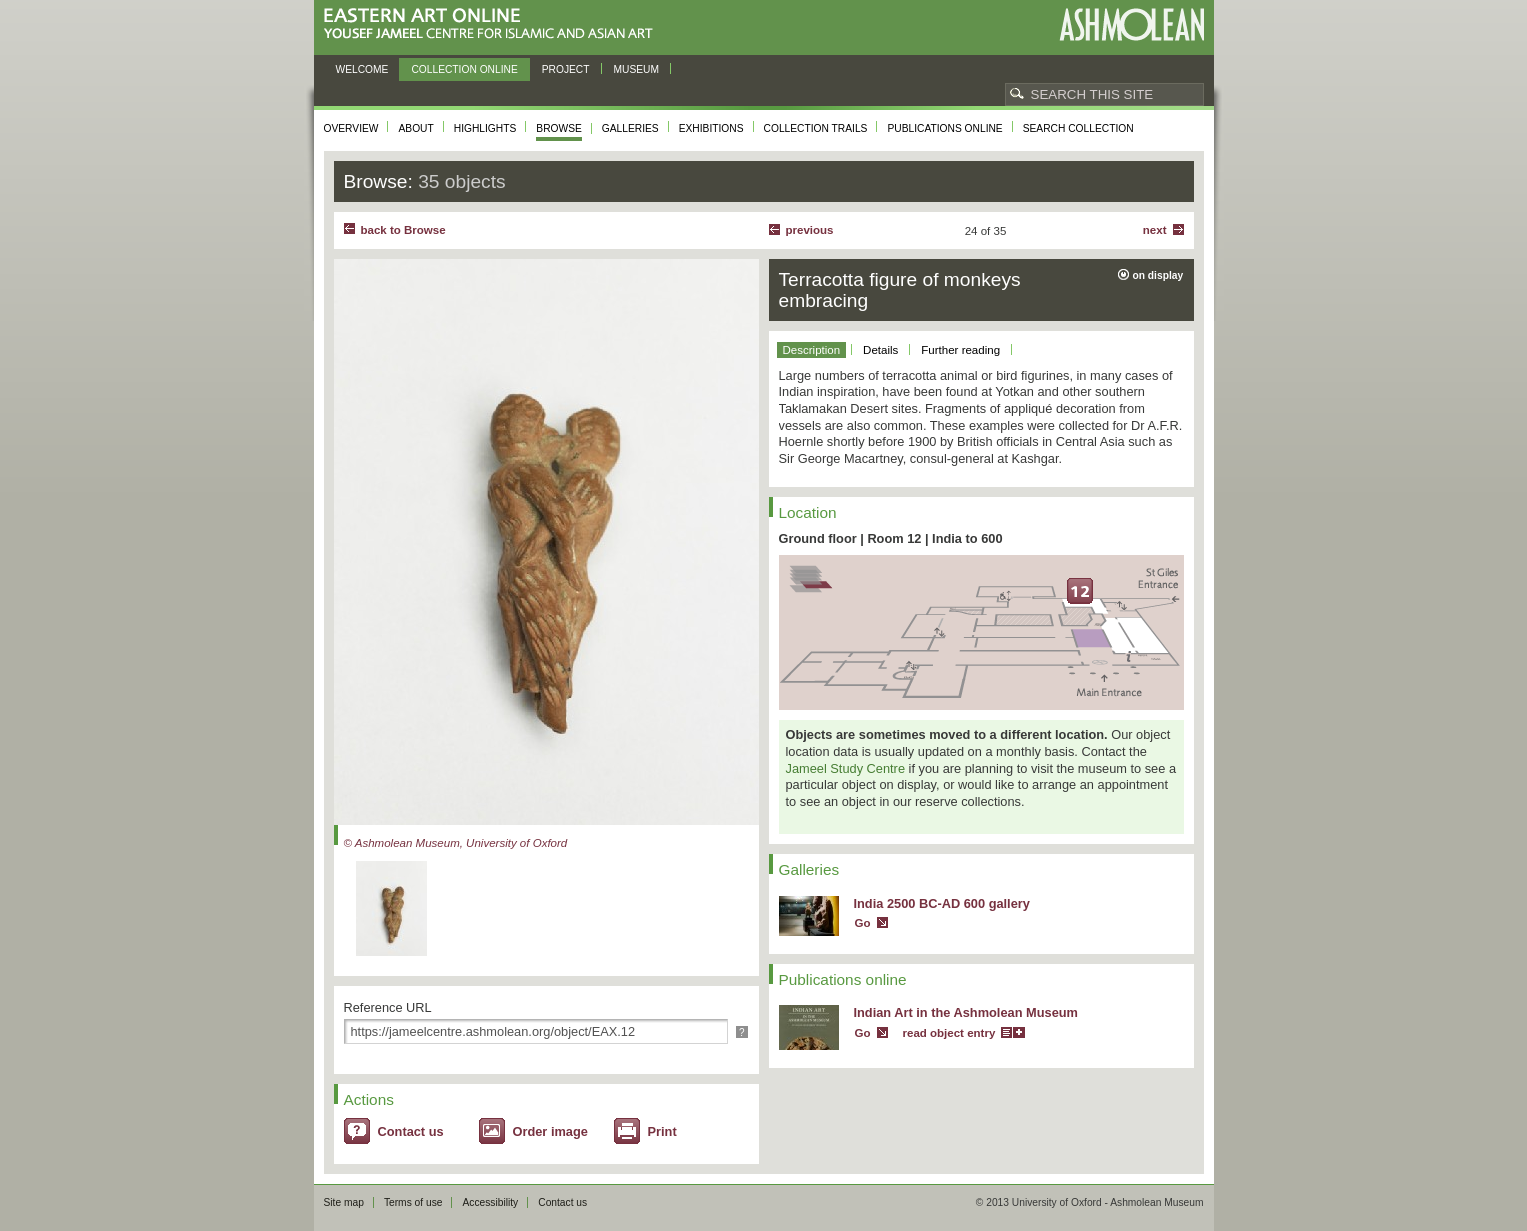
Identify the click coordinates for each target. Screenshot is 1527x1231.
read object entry (949, 1033)
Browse (559, 128)
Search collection (1078, 128)
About (415, 128)
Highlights (485, 128)
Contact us (411, 1131)
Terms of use (413, 1202)
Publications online (944, 128)
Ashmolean (1131, 24)
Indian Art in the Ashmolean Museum (966, 1012)
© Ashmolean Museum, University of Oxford (456, 843)
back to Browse (403, 230)
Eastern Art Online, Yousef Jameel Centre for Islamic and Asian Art (493, 24)
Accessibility (490, 1202)
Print (662, 1131)
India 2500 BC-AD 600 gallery (942, 903)
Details (880, 350)
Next (1155, 230)
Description (812, 350)
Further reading (960, 350)
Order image (550, 1131)
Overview (351, 128)
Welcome (362, 69)
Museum (637, 69)
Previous (810, 230)
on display (1158, 275)
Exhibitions (711, 128)
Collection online (464, 69)
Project (566, 69)
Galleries (630, 128)
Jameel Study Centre (846, 768)
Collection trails (816, 128)
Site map (344, 1202)
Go (863, 923)
